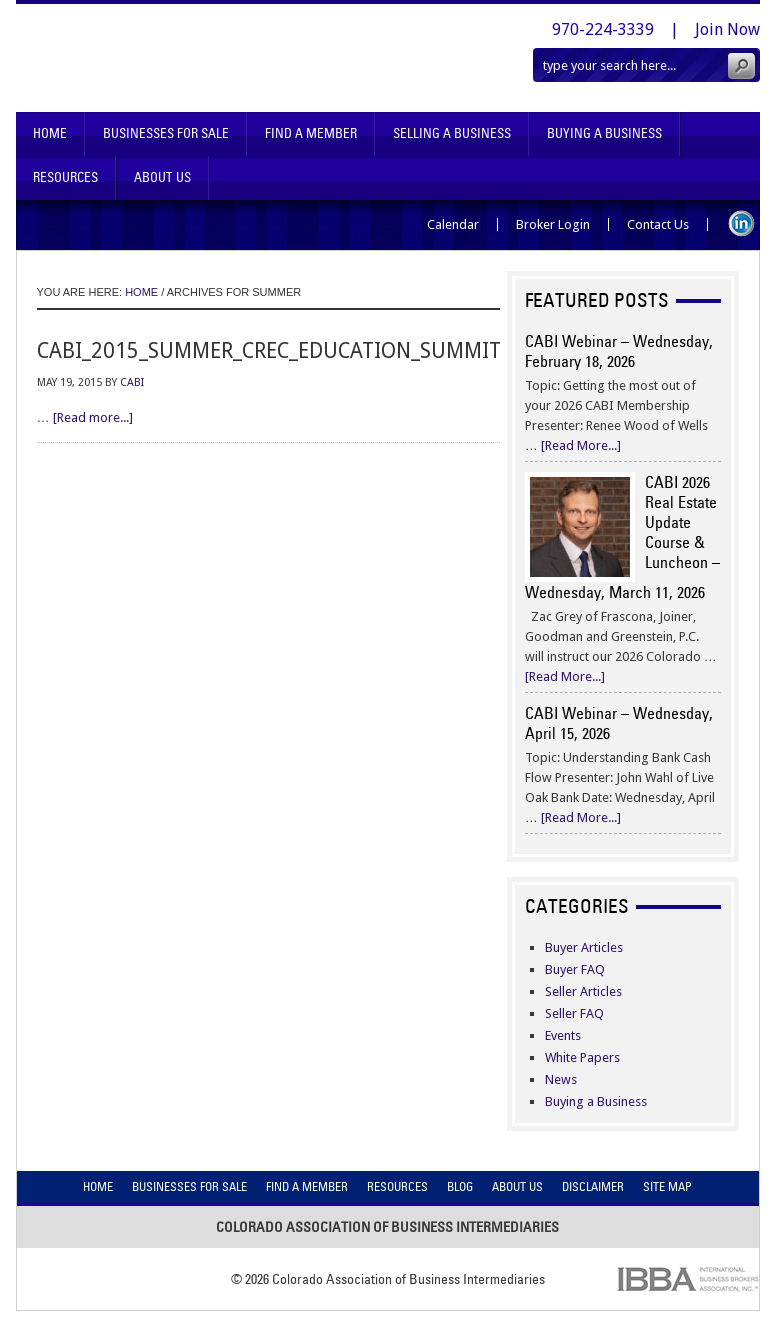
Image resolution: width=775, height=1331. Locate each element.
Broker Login (553, 224)
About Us (162, 177)
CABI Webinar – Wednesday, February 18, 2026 (619, 351)
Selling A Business (452, 133)
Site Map (667, 1186)
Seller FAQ (574, 1013)
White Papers (582, 1057)
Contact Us (658, 224)
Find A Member (311, 133)
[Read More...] (581, 445)
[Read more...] (93, 417)
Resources (65, 177)
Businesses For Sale (166, 133)
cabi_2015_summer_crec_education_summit (269, 350)
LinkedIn (741, 223)
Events (563, 1035)
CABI (132, 382)
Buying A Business (604, 133)
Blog (460, 1186)
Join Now (727, 29)
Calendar (453, 224)
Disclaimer (593, 1186)
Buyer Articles (584, 947)
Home (50, 133)
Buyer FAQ (575, 969)
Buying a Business (596, 1101)
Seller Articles (583, 991)
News (561, 1079)
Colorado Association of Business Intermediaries (209, 58)
